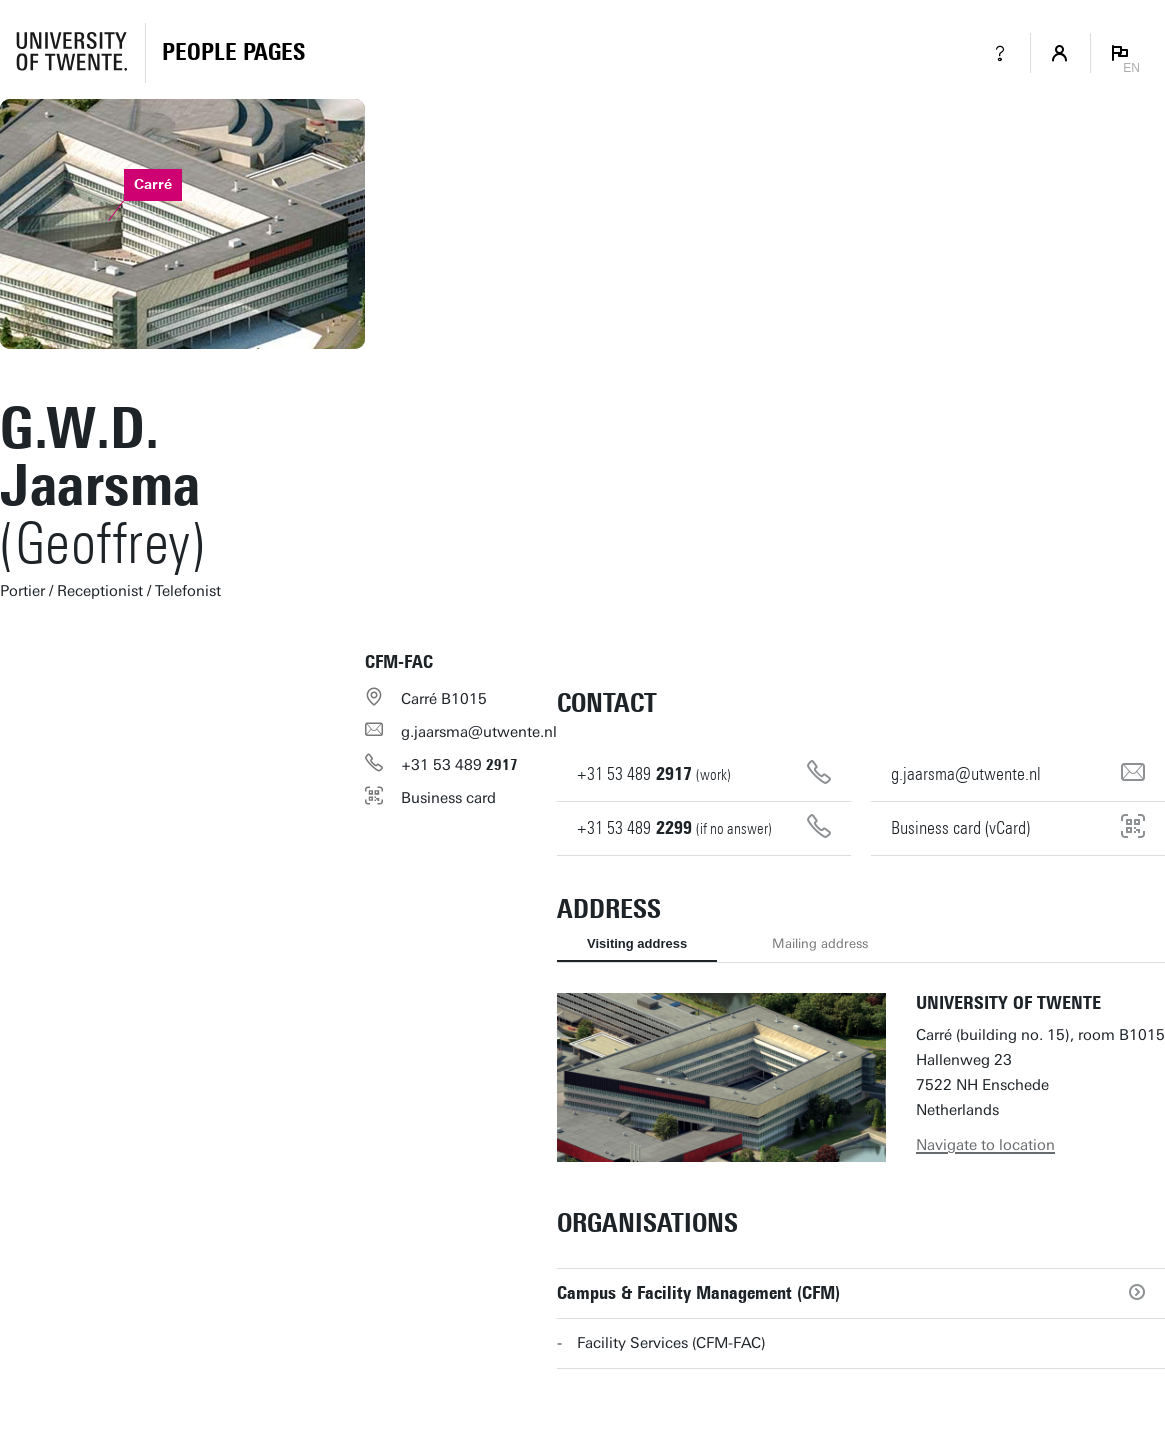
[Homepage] (233, 53)
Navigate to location (985, 1145)
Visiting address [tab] (637, 943)
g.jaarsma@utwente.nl (479, 732)
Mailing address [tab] (820, 943)
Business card (448, 798)
